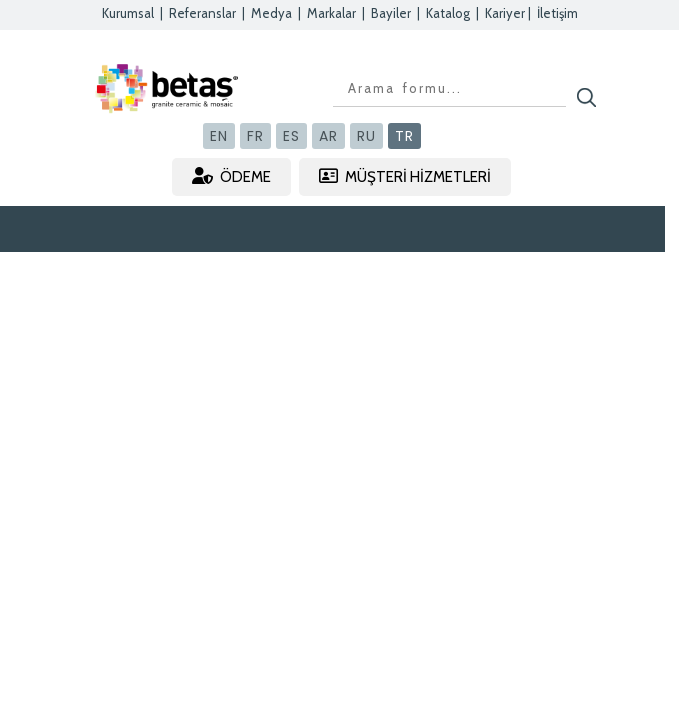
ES (291, 136)
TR (404, 136)
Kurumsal (128, 13)
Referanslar (202, 13)
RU (366, 136)
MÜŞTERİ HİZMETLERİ (405, 176)
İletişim (557, 13)
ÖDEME (231, 176)
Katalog (448, 13)
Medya (271, 13)
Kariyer (505, 13)
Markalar (331, 13)
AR (328, 136)
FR (255, 136)
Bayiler (391, 13)
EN (219, 136)
